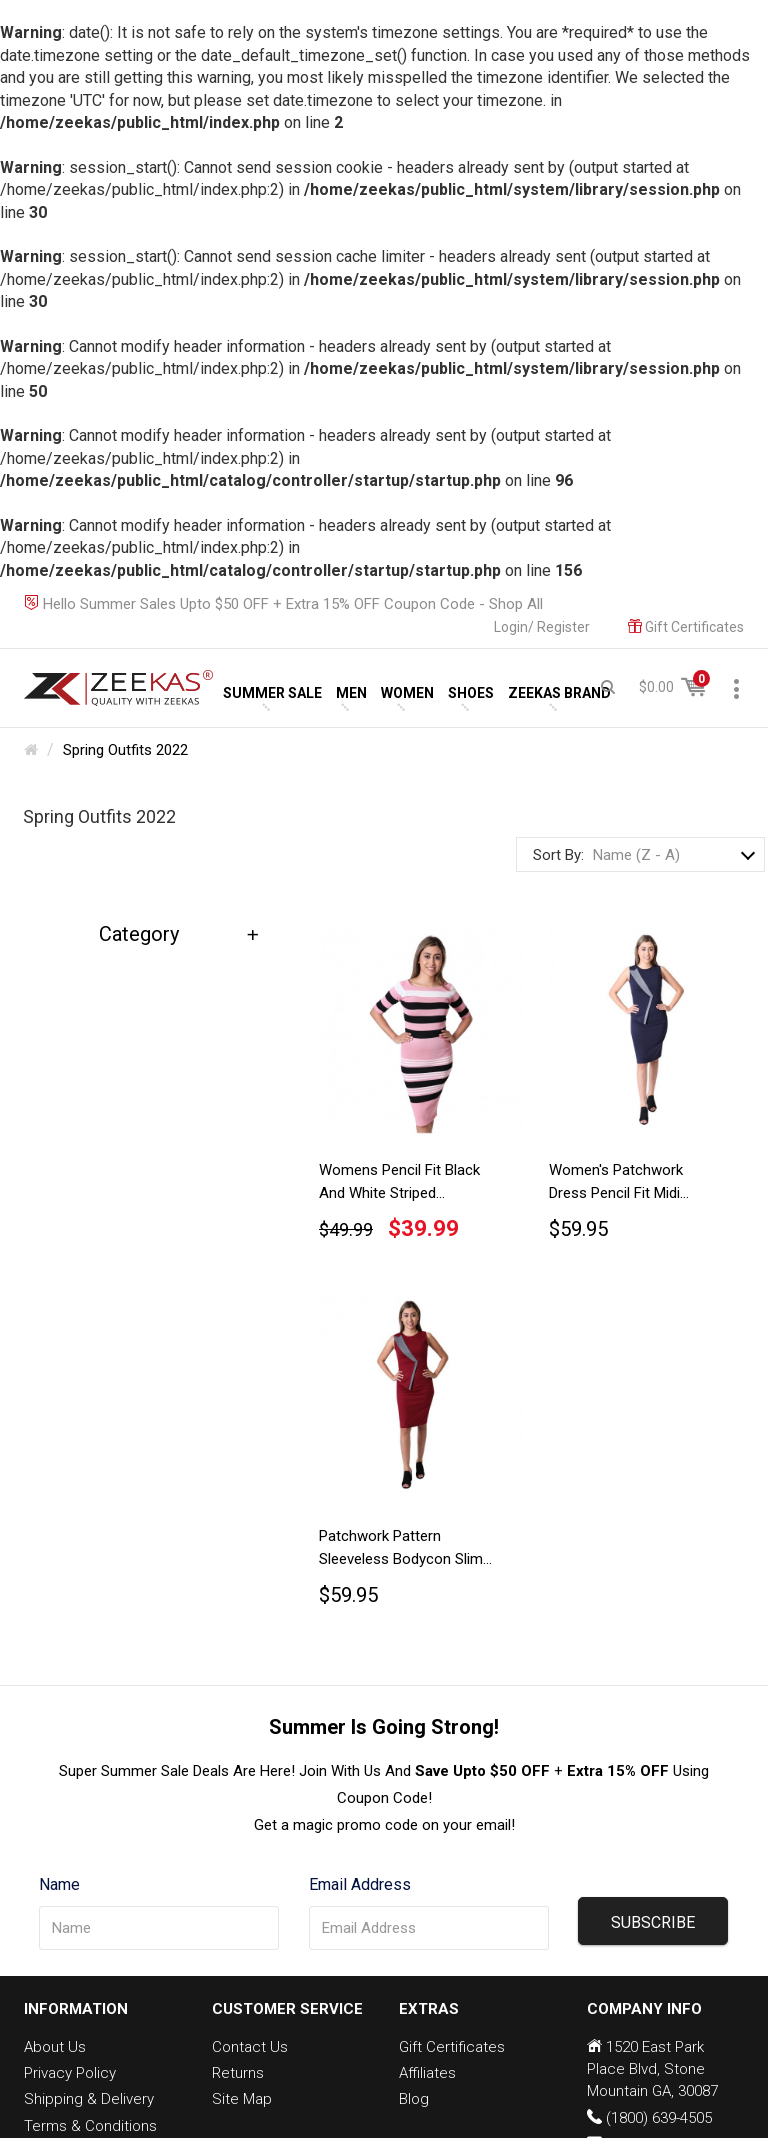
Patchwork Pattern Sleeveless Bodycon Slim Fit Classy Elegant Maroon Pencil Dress (404, 1551)
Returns (238, 2073)
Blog (414, 2099)
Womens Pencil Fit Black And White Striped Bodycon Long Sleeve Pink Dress (405, 1185)
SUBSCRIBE (653, 1922)
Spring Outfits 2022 (125, 750)
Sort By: (558, 855)
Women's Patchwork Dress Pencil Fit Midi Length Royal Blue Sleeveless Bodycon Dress (636, 1185)
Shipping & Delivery (89, 2099)
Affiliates (427, 2073)
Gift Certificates (452, 2047)
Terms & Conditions (90, 2126)
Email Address (360, 1884)
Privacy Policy (70, 2073)
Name (59, 1884)
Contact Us (250, 2047)
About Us (55, 2047)
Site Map (242, 2099)
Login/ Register (542, 627)
